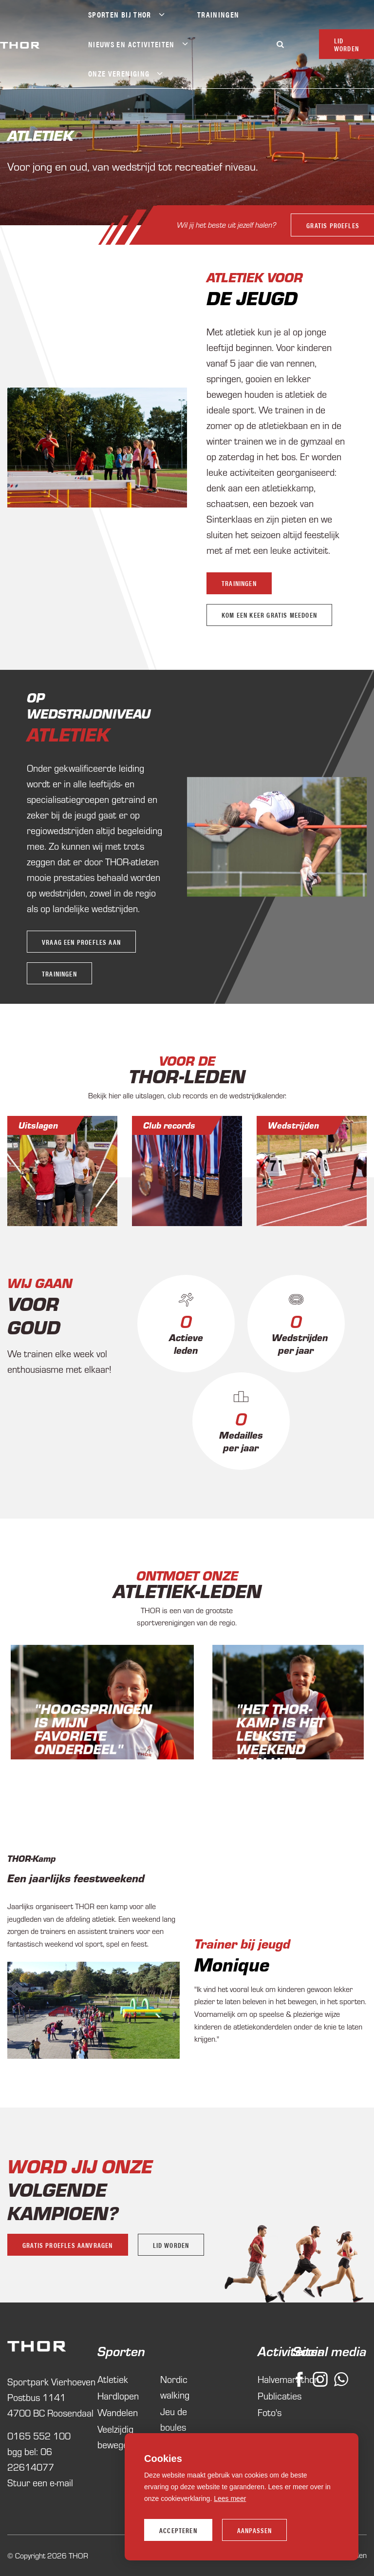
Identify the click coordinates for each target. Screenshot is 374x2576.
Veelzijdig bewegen (115, 2436)
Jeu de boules (173, 2418)
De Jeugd (252, 297)
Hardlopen (118, 2395)
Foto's (267, 2412)
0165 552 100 (39, 2435)
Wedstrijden (293, 1125)
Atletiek (68, 733)
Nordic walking (174, 2386)
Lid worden (171, 2245)
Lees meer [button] (230, 2498)
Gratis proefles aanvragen (67, 2245)
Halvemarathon (267, 2378)
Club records (169, 1125)
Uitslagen (38, 1125)
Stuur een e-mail (40, 2482)
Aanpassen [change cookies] (254, 2530)
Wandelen (117, 2412)
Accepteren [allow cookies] (178, 2530)
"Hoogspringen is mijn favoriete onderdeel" (93, 1727)
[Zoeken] (280, 44)
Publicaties (267, 2395)
